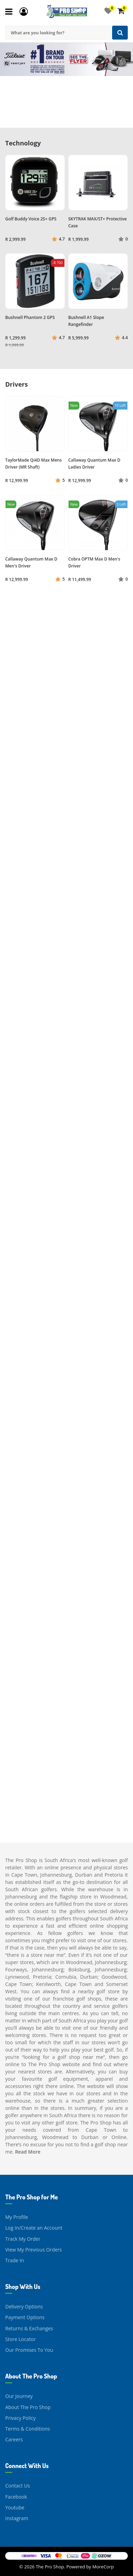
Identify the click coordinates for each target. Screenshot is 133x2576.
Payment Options (25, 2317)
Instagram (16, 2518)
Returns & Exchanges (29, 2328)
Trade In (14, 2260)
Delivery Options (24, 2306)
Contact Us (17, 2485)
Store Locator (20, 2339)
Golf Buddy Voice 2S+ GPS (30, 219)
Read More (27, 2151)
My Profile (16, 2217)
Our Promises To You (29, 2350)
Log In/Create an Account (33, 2227)
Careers (14, 2439)
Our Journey (19, 2396)
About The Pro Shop (27, 2407)
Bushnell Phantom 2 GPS (30, 317)
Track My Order (22, 2239)
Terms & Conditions (27, 2428)
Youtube (14, 2507)
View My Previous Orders (33, 2249)
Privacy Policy (20, 2418)
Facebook (16, 2496)
